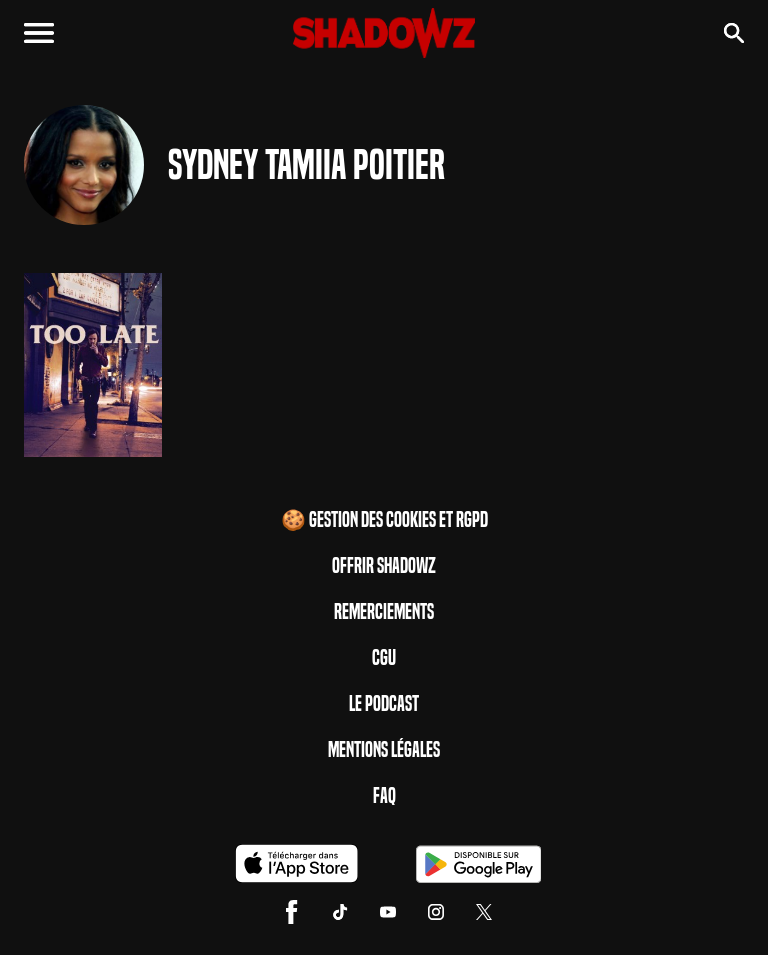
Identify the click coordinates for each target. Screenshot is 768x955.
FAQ (384, 796)
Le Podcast (384, 704)
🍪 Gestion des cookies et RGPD (384, 520)
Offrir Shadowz (384, 566)
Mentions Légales (384, 750)
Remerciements (384, 612)
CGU (384, 658)
